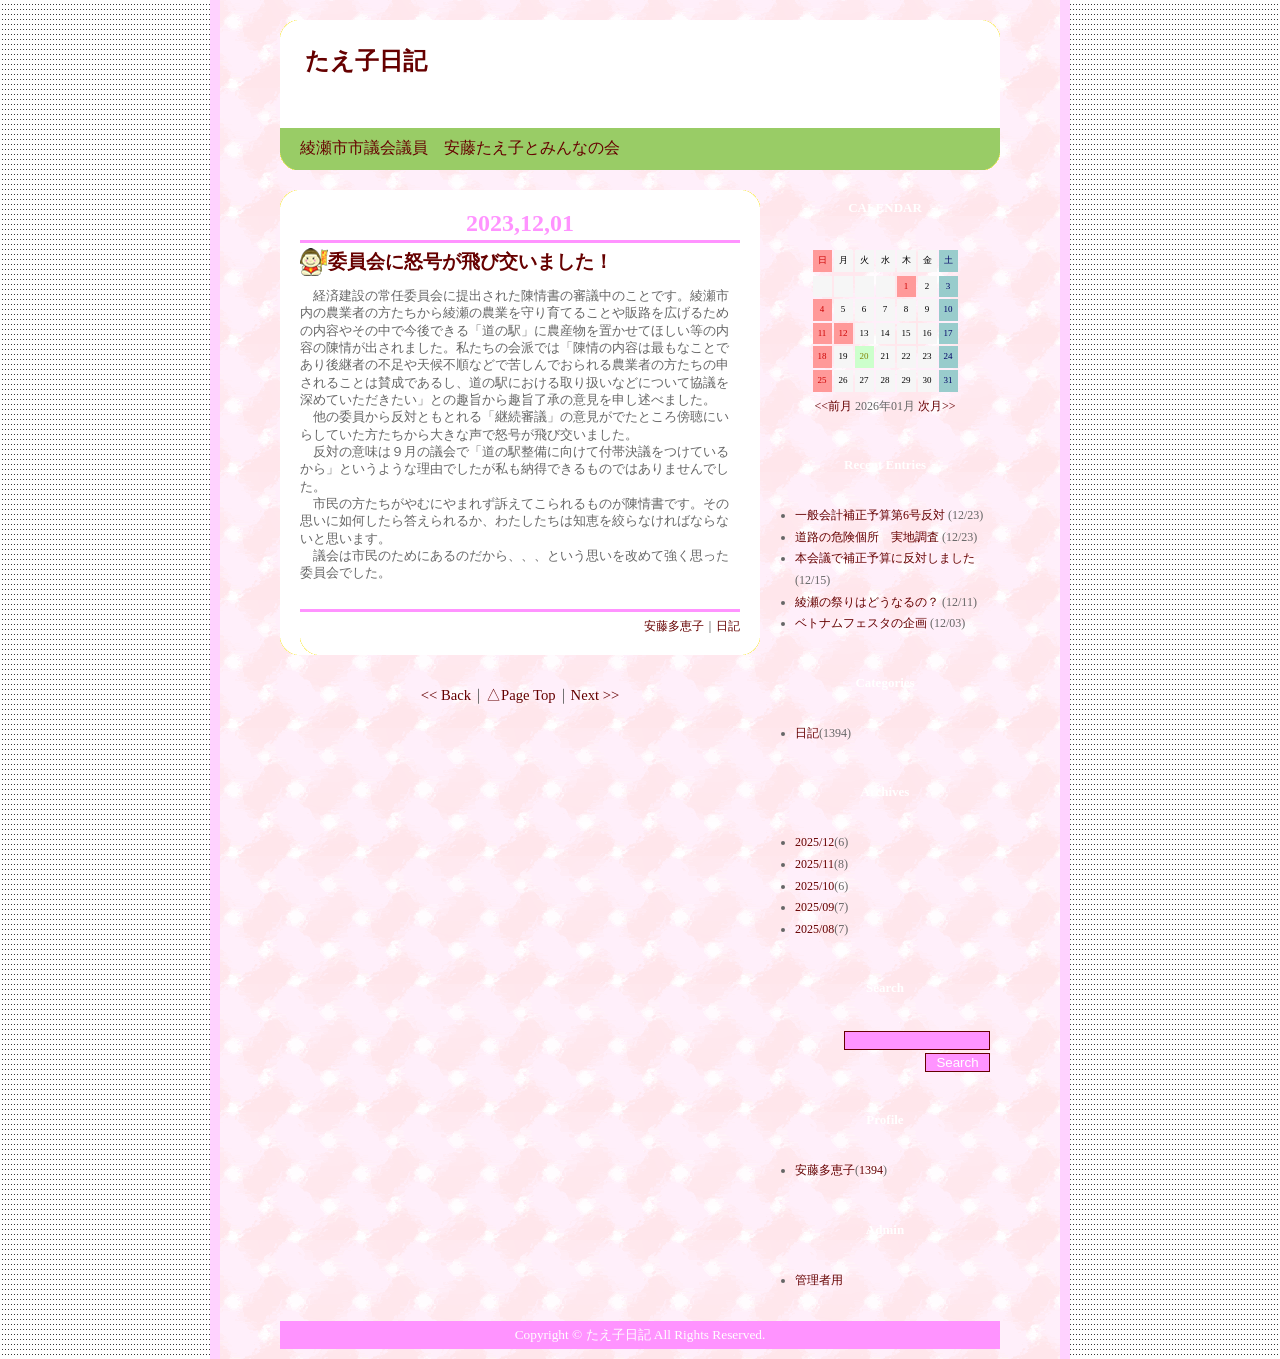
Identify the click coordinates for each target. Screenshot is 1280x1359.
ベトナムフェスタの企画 (861, 623)
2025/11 (814, 864)
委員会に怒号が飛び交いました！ (470, 261)
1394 (871, 1170)
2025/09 (814, 907)
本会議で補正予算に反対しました (885, 558)
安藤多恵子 (674, 626)
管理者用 (819, 1280)
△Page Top (520, 695)
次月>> (937, 406)
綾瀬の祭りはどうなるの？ (867, 602)
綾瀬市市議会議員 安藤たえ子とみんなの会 (460, 147)
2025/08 (814, 929)
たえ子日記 (366, 61)
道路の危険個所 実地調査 (867, 537)
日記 (728, 626)
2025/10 (814, 886)
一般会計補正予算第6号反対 (870, 515)
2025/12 (814, 842)
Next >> (595, 695)
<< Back (446, 695)
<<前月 (833, 406)
